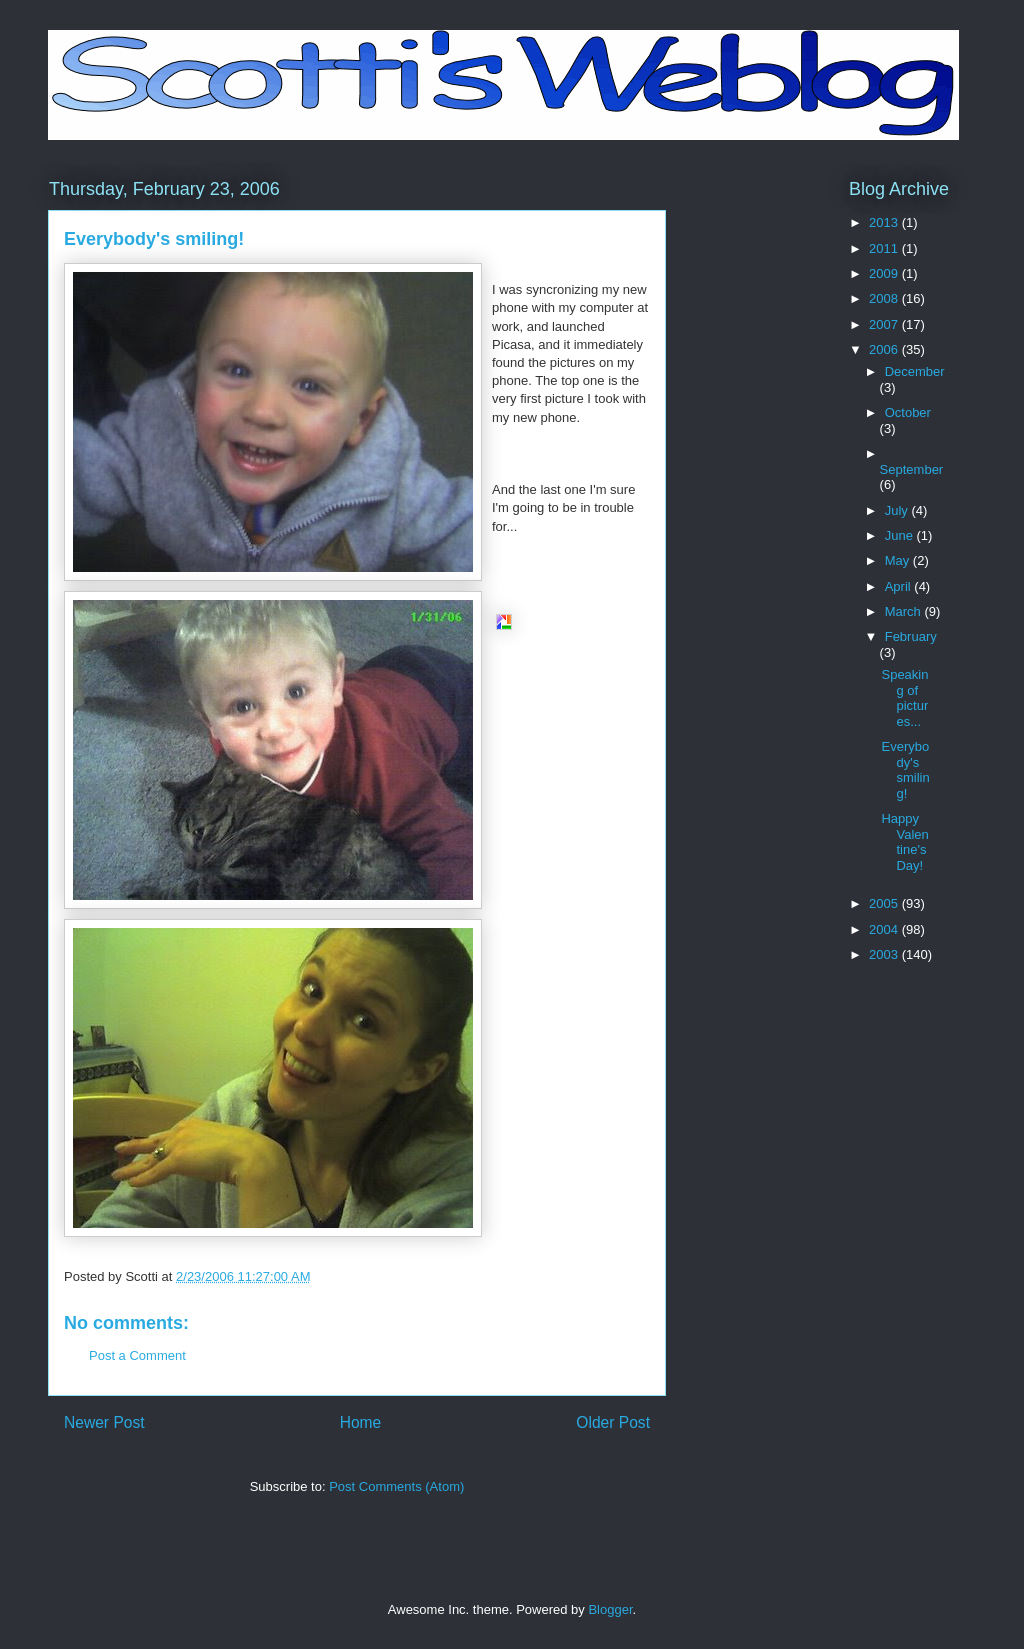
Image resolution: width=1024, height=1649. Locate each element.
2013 (885, 222)
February (911, 636)
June (901, 535)
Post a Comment (137, 1355)
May (899, 560)
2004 (885, 929)
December (915, 371)
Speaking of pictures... (904, 698)
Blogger (610, 1609)
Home (361, 1422)
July (898, 510)
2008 (885, 298)
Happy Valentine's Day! (904, 842)
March (905, 611)
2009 (885, 273)
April (900, 586)
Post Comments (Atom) (396, 1486)
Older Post (613, 1422)
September (912, 469)
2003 (885, 954)
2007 (885, 324)
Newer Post (104, 1422)
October (908, 412)
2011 (885, 248)
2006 (885, 349)
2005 (885, 903)
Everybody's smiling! (905, 770)
